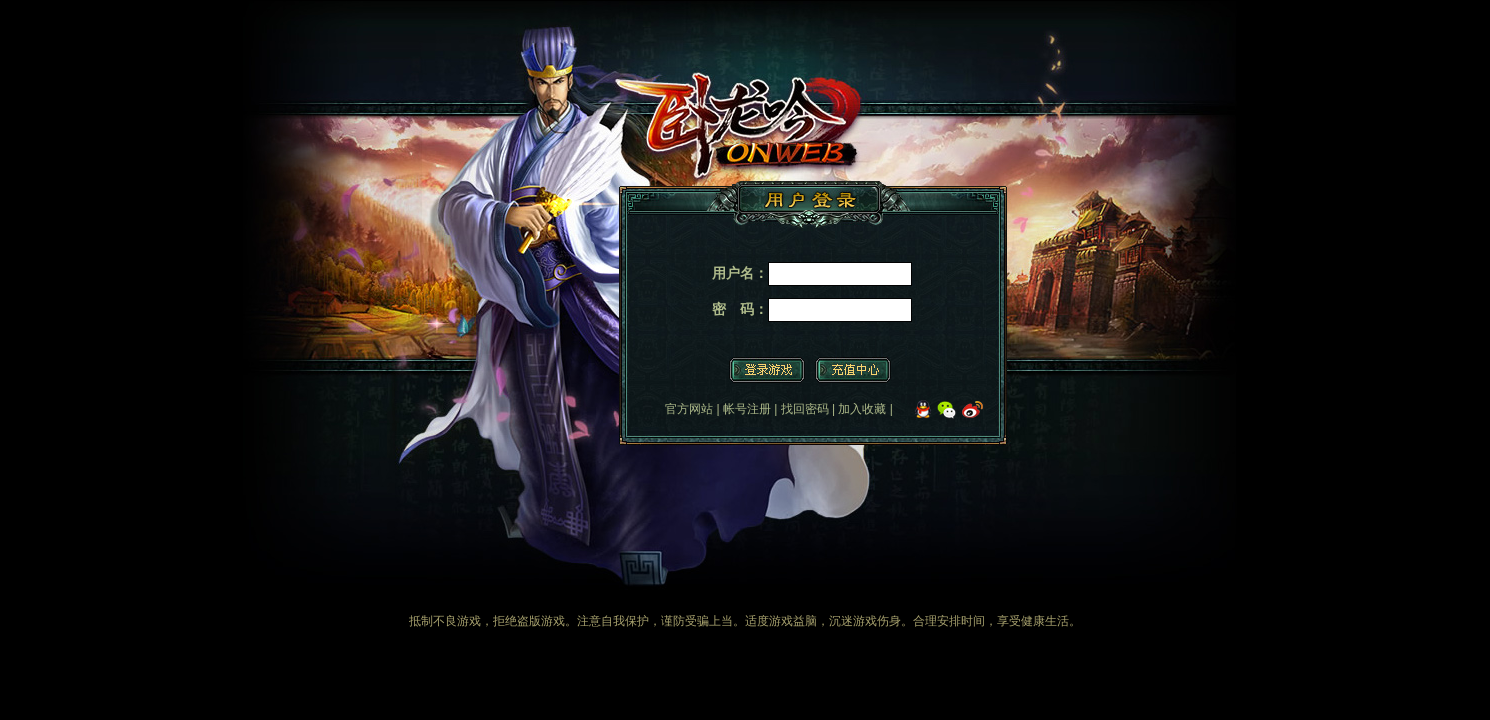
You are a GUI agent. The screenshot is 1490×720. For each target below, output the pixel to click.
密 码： (740, 309)
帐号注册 (747, 409)
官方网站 (689, 409)
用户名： (740, 273)
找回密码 (805, 409)
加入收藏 (862, 409)
